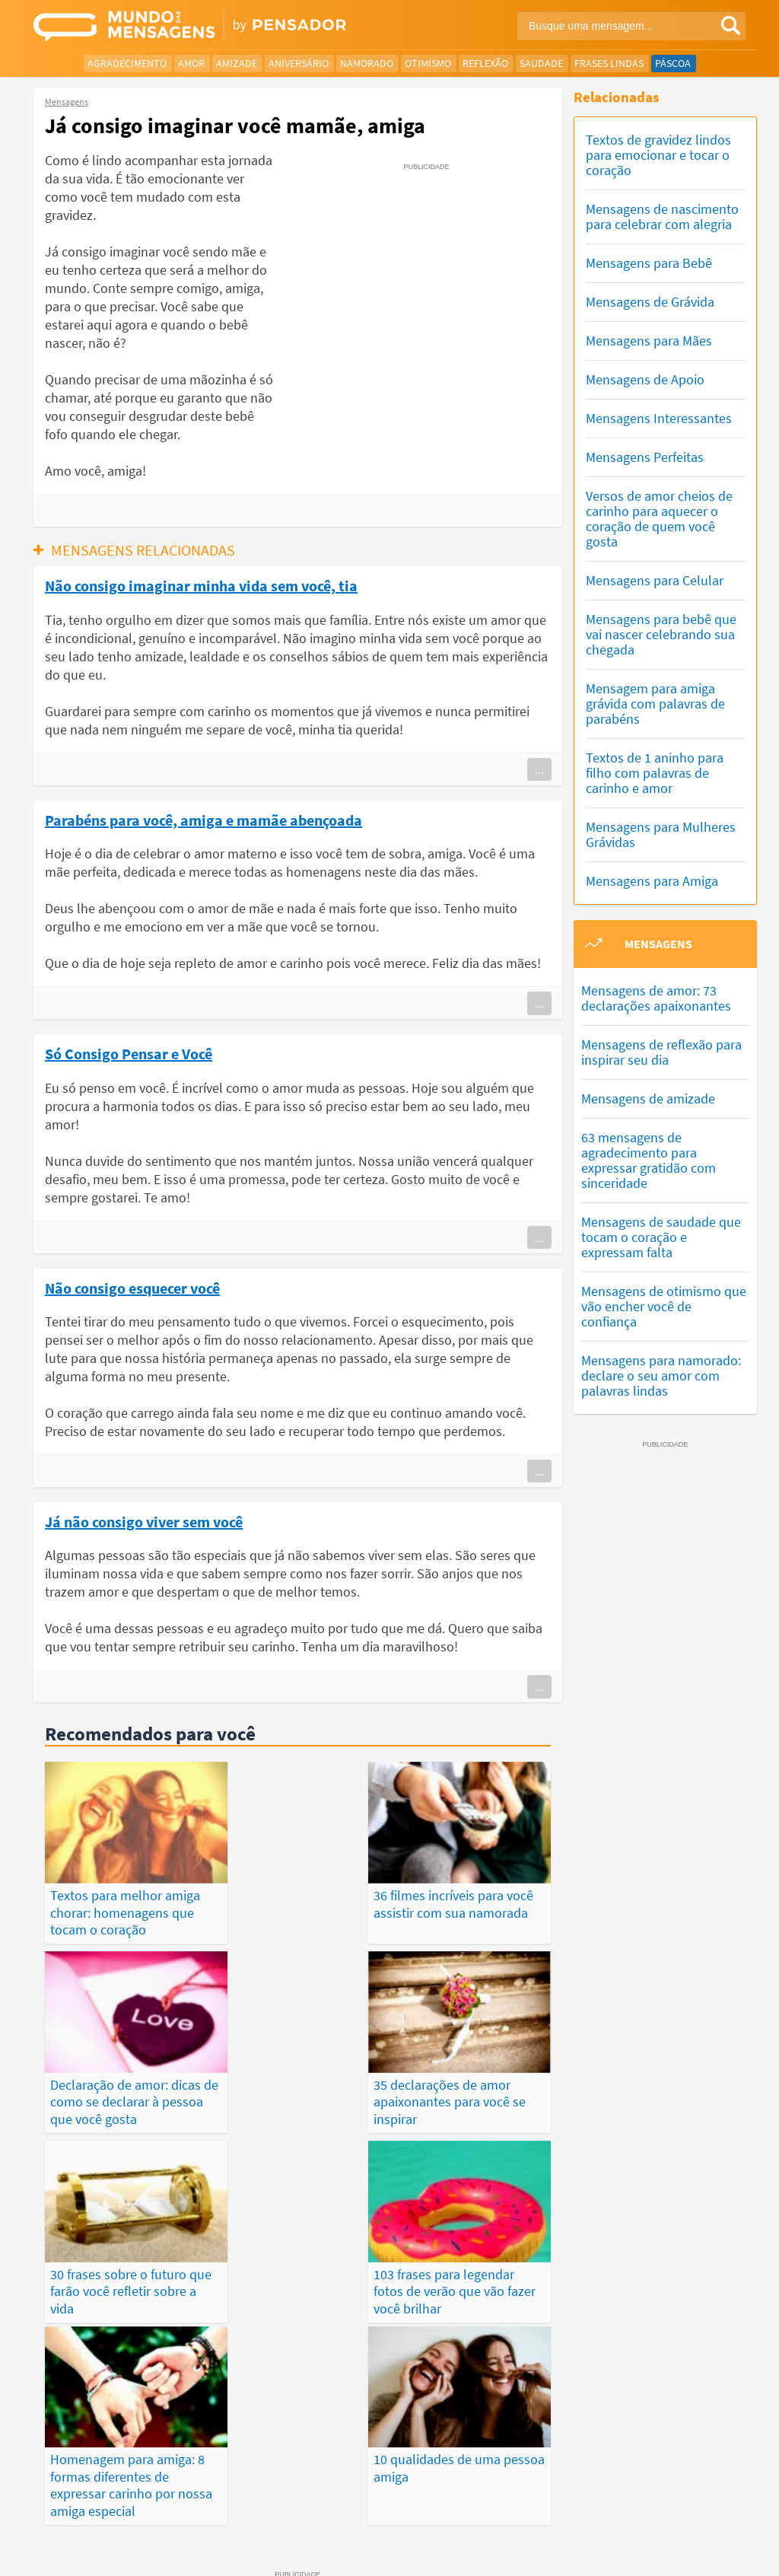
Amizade (236, 63)
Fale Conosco (703, 2535)
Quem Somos (629, 2535)
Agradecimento (127, 63)
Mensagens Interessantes (659, 418)
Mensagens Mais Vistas (124, 2475)
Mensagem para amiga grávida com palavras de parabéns (655, 704)
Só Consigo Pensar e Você (128, 1053)
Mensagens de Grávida (650, 301)
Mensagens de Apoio (645, 379)
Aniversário (299, 63)
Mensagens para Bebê (649, 263)
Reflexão (485, 63)
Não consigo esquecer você (132, 1287)
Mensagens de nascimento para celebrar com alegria (662, 216)
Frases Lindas (609, 63)
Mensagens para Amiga (652, 881)
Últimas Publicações (515, 2475)
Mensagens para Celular (654, 580)
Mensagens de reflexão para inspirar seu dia (661, 1052)
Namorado (366, 63)
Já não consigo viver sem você (144, 1521)
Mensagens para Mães (649, 340)
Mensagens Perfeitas (645, 457)
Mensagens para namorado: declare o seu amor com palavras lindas (661, 1375)
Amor (191, 63)
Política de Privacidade (453, 2535)
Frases (433, 2475)
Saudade (541, 63)
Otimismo (428, 63)
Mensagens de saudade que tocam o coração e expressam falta (661, 1237)
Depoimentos (369, 2475)
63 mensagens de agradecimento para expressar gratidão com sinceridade (648, 1160)
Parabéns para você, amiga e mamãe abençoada (203, 819)
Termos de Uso (551, 2535)
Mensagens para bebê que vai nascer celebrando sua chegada (661, 634)
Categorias (383, 2491)
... (539, 769)
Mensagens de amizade (648, 1098)
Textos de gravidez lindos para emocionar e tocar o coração (658, 155)
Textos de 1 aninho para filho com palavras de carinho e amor (654, 773)
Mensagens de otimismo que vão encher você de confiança (663, 1306)
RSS (687, 2552)
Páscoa (673, 63)
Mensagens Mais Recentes (258, 2475)
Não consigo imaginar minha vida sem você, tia (201, 585)
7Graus (104, 2533)
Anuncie (727, 2552)
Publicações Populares (641, 2475)
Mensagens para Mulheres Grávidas (661, 834)
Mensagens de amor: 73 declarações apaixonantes (656, 998)
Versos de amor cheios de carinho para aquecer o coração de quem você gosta (659, 518)
